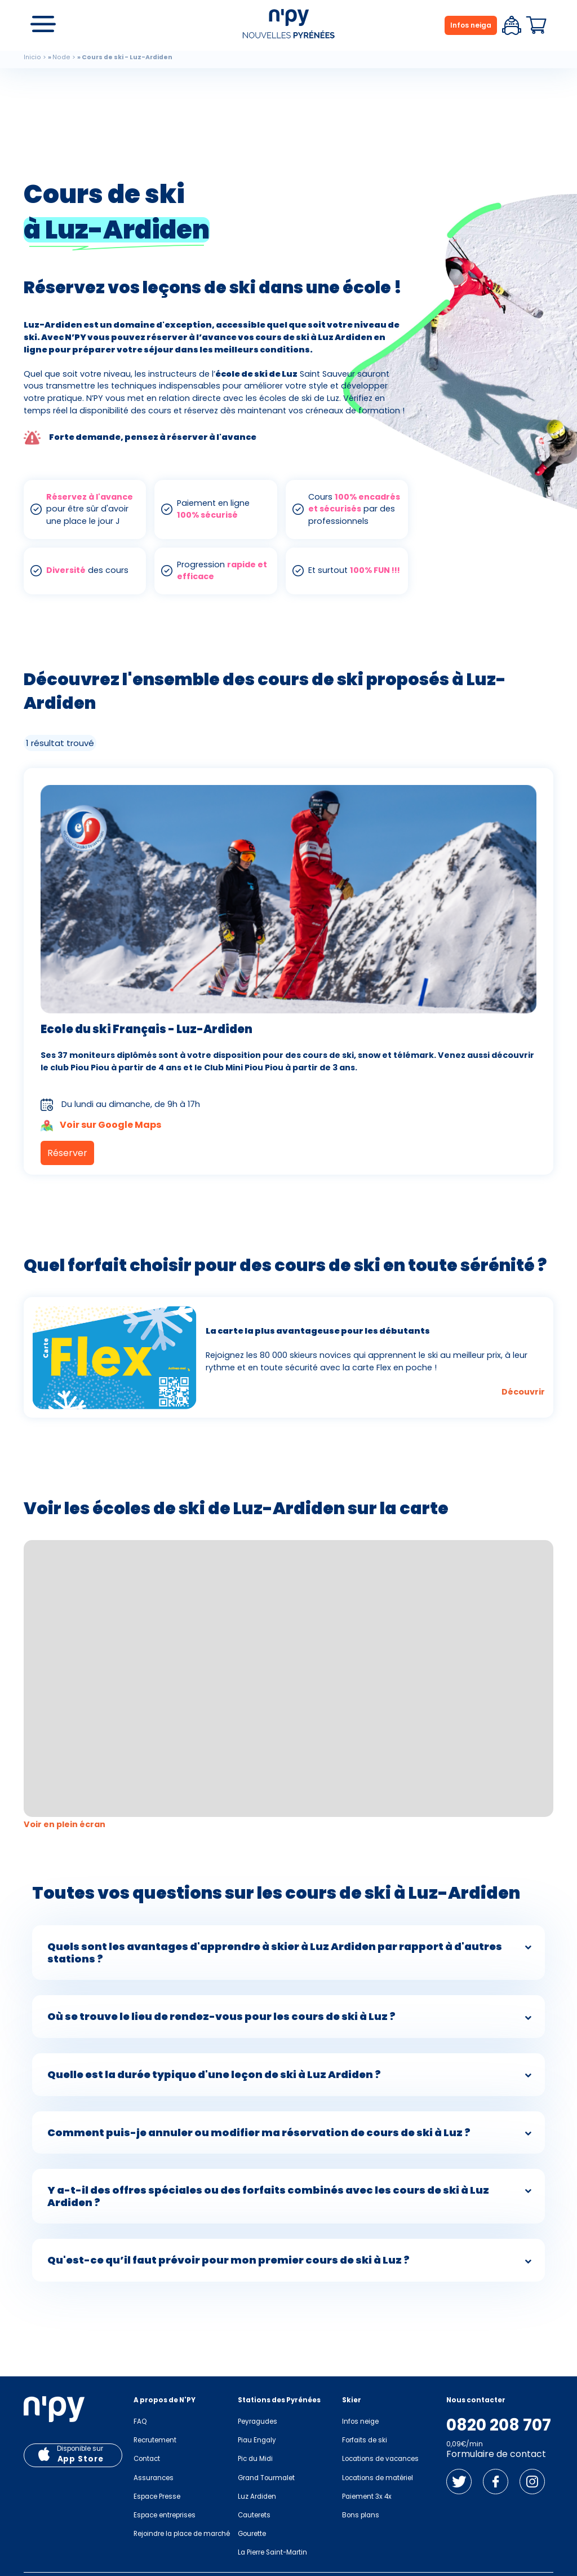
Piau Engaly (257, 2440)
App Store (80, 2459)
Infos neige (360, 2421)
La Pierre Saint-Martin (272, 2552)
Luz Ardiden (257, 2496)
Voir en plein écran (64, 1824)
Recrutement (155, 2440)
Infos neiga (470, 25)
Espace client (511, 25)
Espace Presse (157, 2496)
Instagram (532, 2481)
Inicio (32, 57)
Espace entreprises (165, 2515)
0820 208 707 (498, 2425)
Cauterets (254, 2515)
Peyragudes (257, 2421)
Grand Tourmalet (266, 2477)
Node (61, 57)
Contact (147, 2458)
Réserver (67, 1152)
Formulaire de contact (496, 2453)
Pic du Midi (255, 2458)
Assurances (154, 2477)
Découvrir (523, 1391)
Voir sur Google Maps (101, 1125)
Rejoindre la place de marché (182, 2533)
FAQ (140, 2421)
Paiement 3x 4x (367, 2496)
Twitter (459, 2481)
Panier (536, 25)
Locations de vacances (380, 2458)
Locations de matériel (377, 2477)
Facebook (495, 2481)
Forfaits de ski (364, 2440)
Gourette (252, 2533)
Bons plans (360, 2515)
